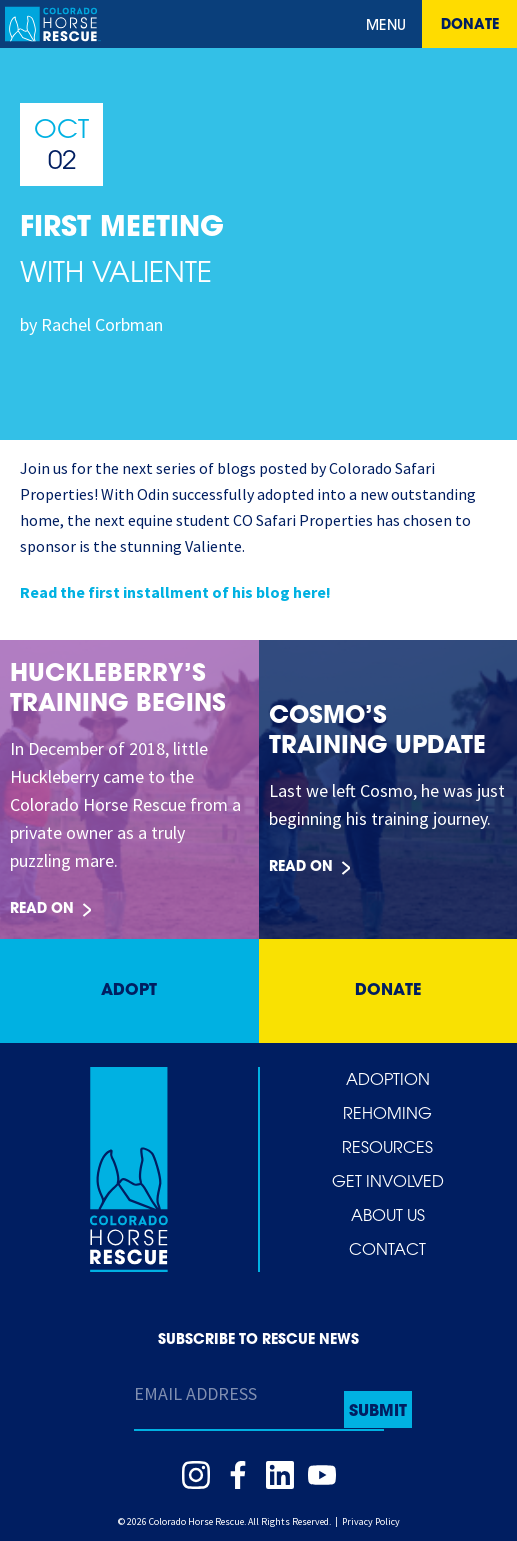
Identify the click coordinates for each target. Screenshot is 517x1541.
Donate (470, 25)
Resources (387, 1149)
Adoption (388, 1081)
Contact (387, 1251)
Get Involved (388, 1183)
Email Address (195, 1393)
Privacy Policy (371, 1521)
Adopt (129, 991)
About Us (388, 1217)
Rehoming (387, 1115)
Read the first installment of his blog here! (175, 592)
